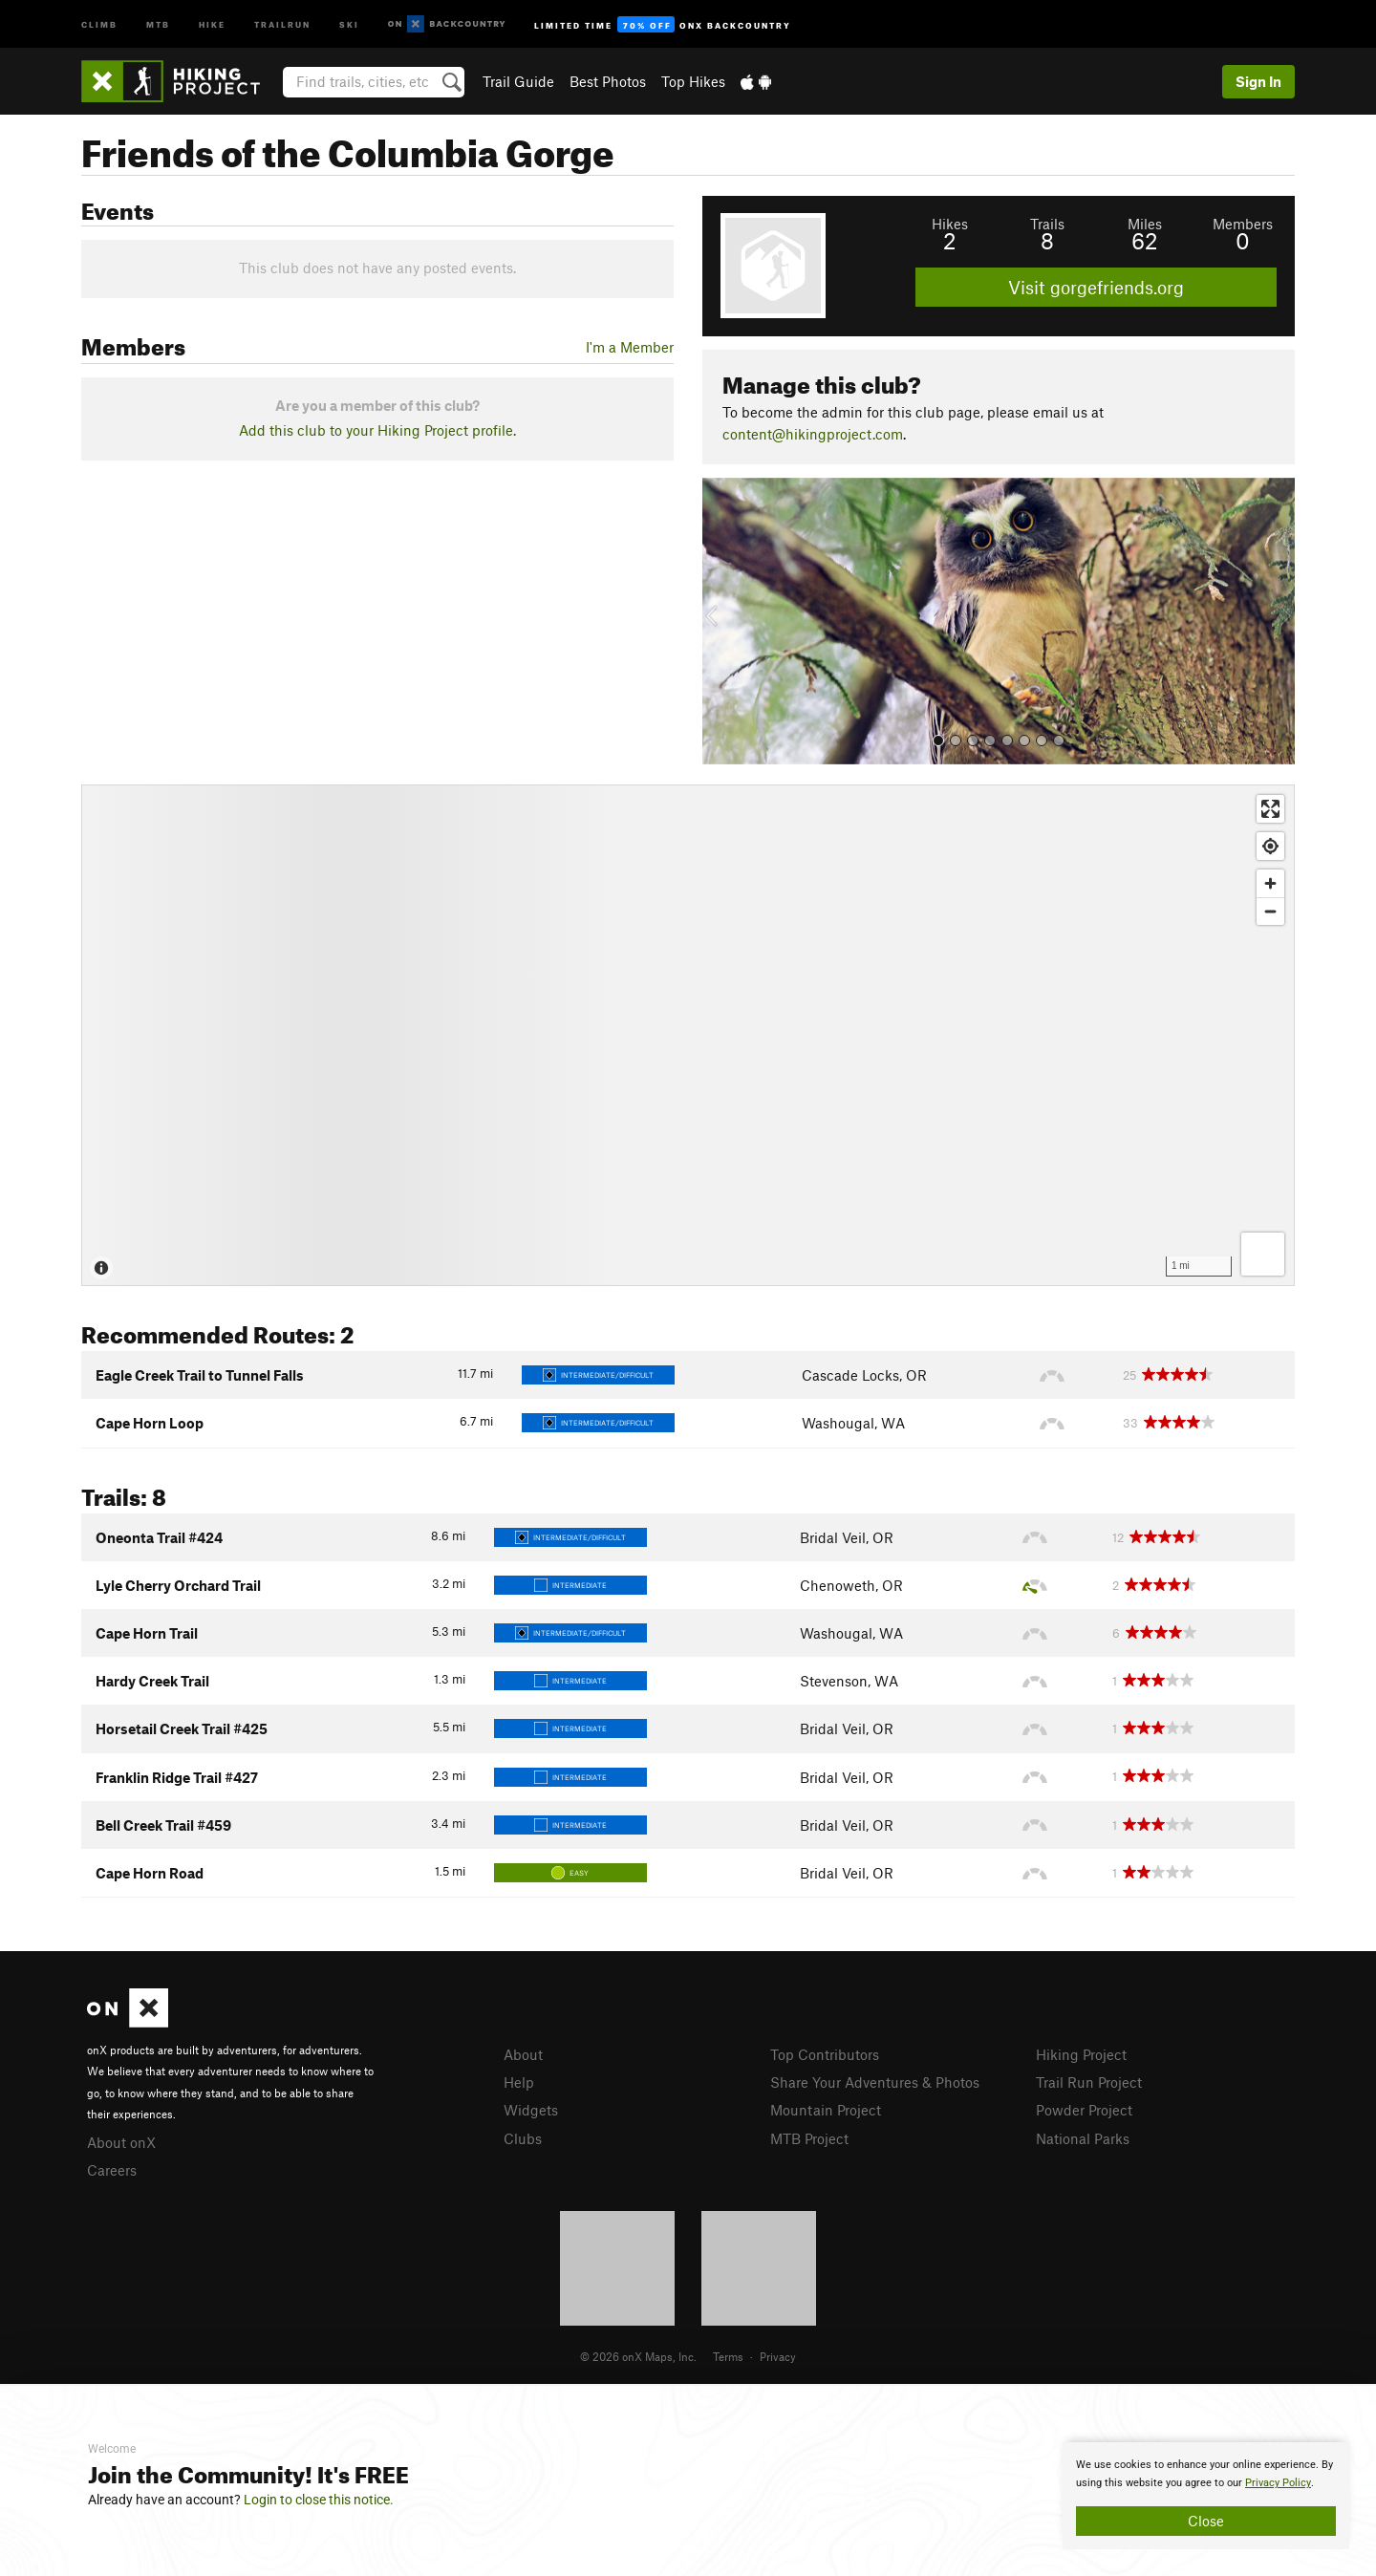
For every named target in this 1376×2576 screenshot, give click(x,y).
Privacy (778, 2356)
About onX (121, 2142)
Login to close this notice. (319, 2499)
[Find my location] (1270, 846)
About (523, 2054)
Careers (112, 2170)
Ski (349, 23)
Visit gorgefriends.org (1096, 287)
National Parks (1082, 2138)
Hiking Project (1081, 2054)
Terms (728, 2356)
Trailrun (282, 23)
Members (1243, 223)
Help (519, 2082)
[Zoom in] (1270, 883)
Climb (99, 23)
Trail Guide (518, 81)
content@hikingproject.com (812, 433)
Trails (1047, 223)
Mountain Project (825, 2109)
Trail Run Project (1089, 2082)
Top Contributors (824, 2054)
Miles (1145, 223)
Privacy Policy (1278, 2483)
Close (1206, 2520)
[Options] (1262, 1254)
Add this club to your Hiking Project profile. (377, 430)
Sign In (1258, 81)
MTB (158, 23)
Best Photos (608, 81)
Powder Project (1084, 2109)
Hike (212, 23)
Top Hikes (693, 81)
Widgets (531, 2109)
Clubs (523, 2138)
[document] (1206, 2496)
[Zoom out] (1270, 911)
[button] (721, 621)
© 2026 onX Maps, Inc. (638, 2356)
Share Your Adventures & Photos (874, 2082)
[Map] (688, 1035)
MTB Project (809, 2138)
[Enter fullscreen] (1270, 809)
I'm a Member (630, 346)
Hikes (950, 223)
